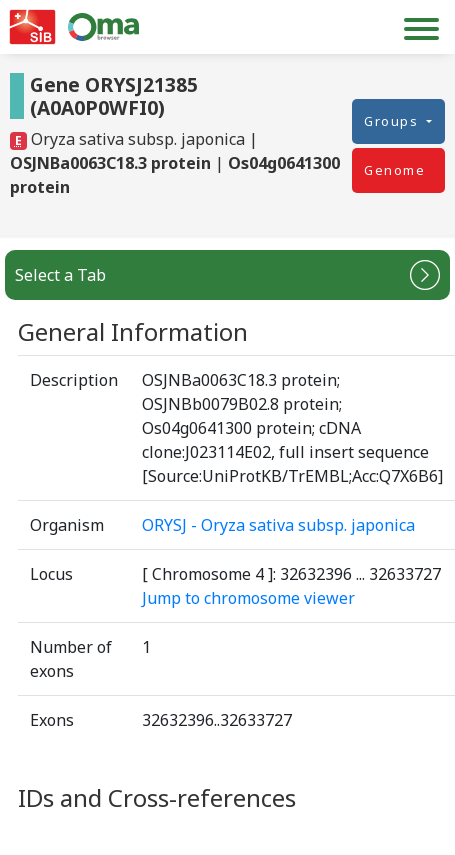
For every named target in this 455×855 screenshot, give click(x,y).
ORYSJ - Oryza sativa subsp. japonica (278, 525)
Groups (393, 121)
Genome (394, 170)
